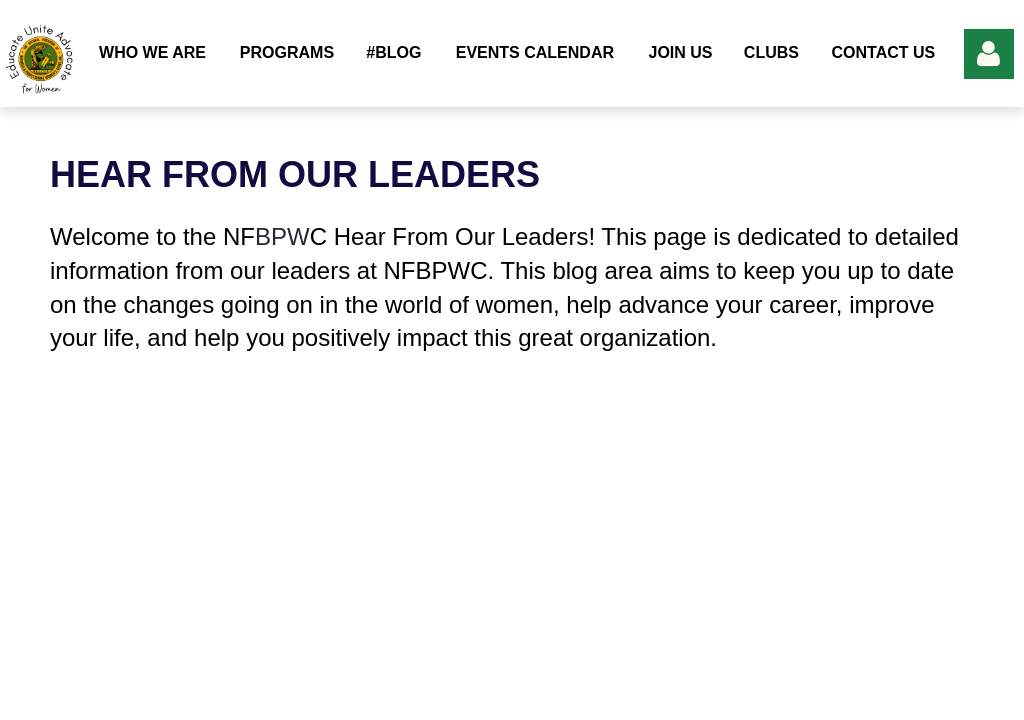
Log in (989, 54)
